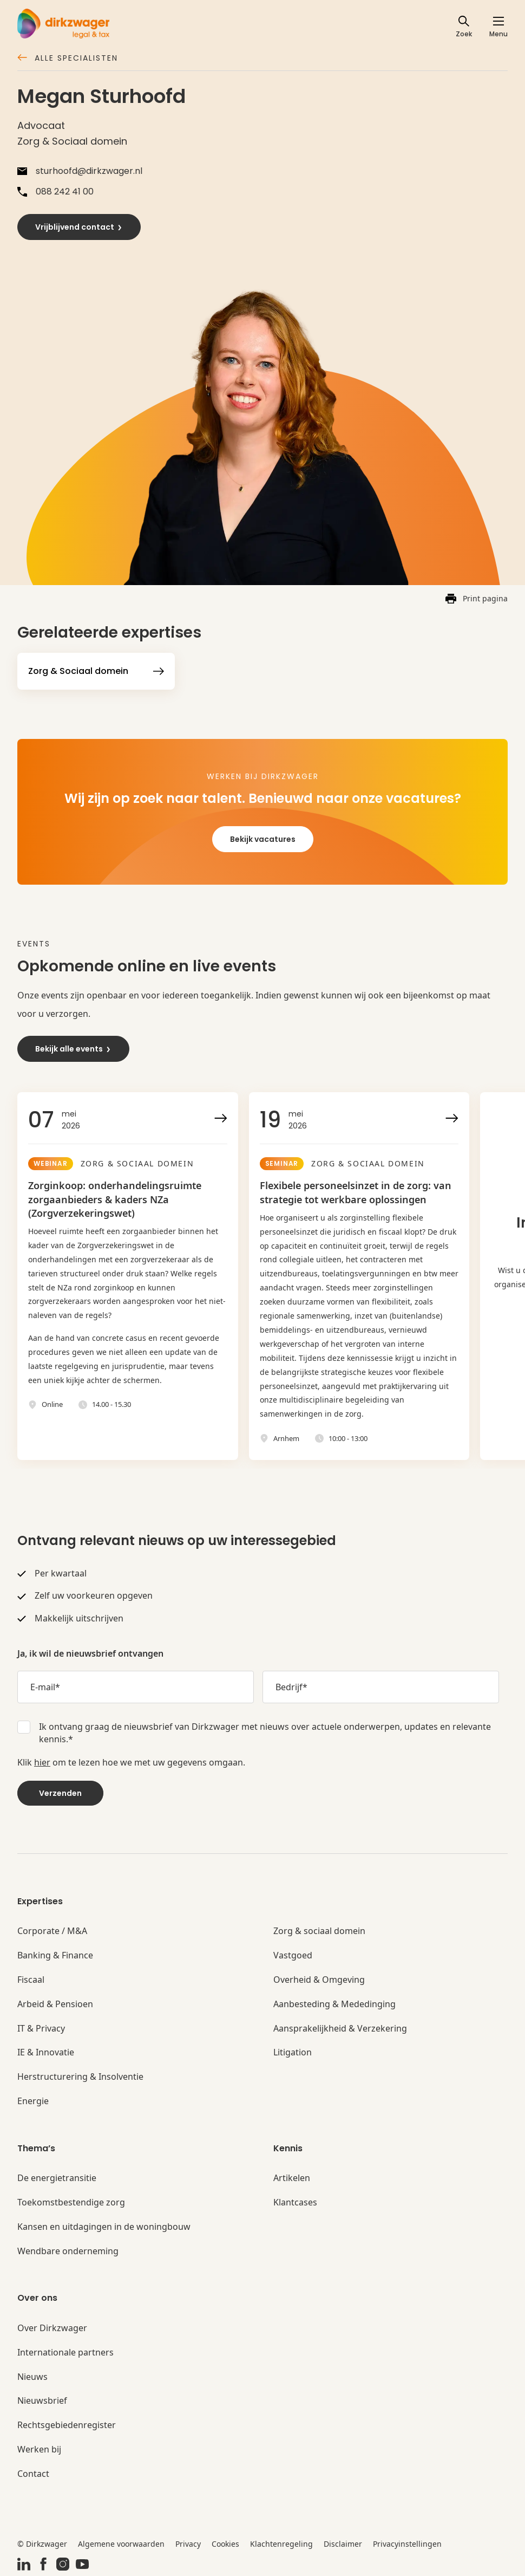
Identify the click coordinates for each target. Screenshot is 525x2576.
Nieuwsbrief (42, 2400)
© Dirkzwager (42, 2544)
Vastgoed (292, 1955)
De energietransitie (56, 2178)
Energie (33, 2101)
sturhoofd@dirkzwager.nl (79, 171)
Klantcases (295, 2202)
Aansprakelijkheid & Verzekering (340, 2028)
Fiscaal (30, 1979)
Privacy (188, 2544)
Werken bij (39, 2449)
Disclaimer (343, 2544)
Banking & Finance (55, 1955)
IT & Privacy (41, 2028)
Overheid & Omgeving (319, 1979)
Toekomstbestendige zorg (71, 2202)
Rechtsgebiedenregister (66, 2425)
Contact (33, 2474)
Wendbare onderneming (68, 2251)
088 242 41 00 (55, 192)
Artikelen (291, 2178)
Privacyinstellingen (407, 2544)
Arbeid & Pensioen (55, 2004)
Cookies (225, 2544)
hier (42, 1762)
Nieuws (32, 2377)
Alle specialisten (67, 58)
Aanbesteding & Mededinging (334, 2004)
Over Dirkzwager (52, 2328)
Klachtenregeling (281, 2544)
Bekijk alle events (73, 1048)
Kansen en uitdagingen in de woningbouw (104, 2227)
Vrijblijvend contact (79, 227)
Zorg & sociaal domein (319, 1931)
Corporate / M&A (52, 1931)
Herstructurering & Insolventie (80, 2076)
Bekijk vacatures (263, 839)
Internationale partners (65, 2352)
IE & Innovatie (45, 2052)
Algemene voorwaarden (121, 2544)
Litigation (292, 2052)
